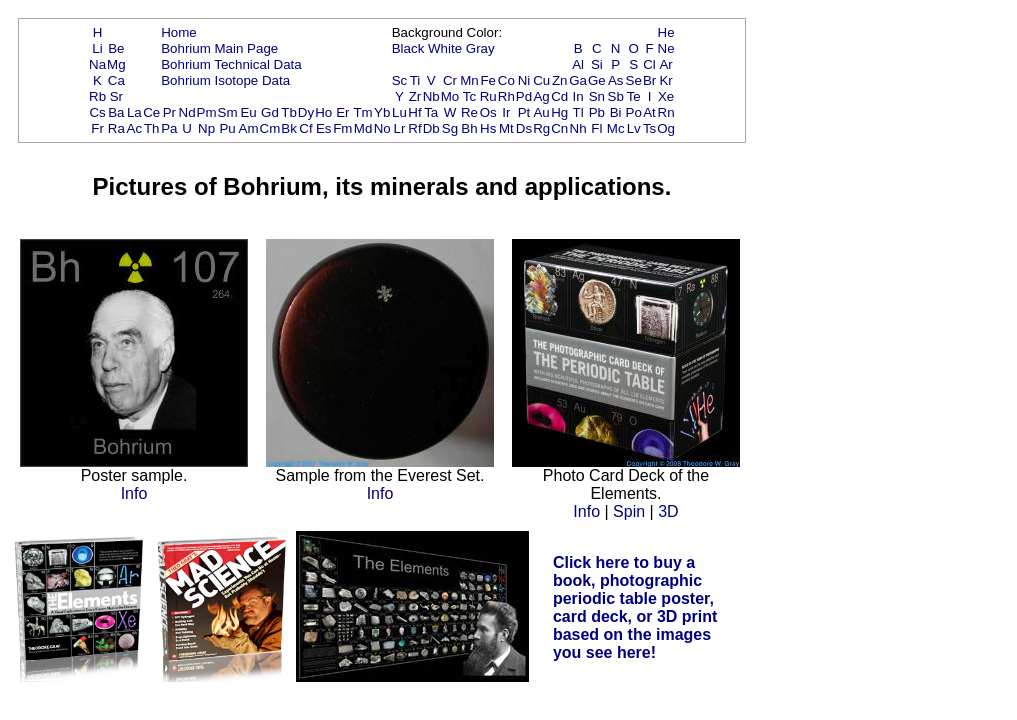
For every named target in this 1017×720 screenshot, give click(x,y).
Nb (431, 96)
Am (249, 128)
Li (97, 48)
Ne (666, 48)
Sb (616, 96)
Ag (541, 96)
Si (597, 64)
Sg (450, 128)
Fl (596, 128)
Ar (665, 64)
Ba (116, 112)
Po (634, 112)
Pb (597, 112)
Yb (382, 112)
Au (541, 112)
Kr (665, 80)
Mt (506, 128)
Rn (666, 112)
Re (469, 112)
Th (152, 128)
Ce (151, 112)
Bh (469, 128)
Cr (450, 80)
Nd (187, 112)
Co (506, 80)
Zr (415, 96)
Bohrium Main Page (219, 48)
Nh (578, 128)
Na (97, 64)
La (134, 112)
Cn (559, 128)
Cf (305, 128)
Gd (270, 112)
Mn (469, 80)
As (616, 80)
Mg (116, 64)
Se (634, 80)
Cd (559, 96)
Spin (629, 511)
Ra (116, 128)
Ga (578, 80)
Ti (415, 80)
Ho (323, 112)
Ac (135, 128)
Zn (560, 80)
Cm (270, 128)
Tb (289, 112)
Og (666, 128)
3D (668, 511)
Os (488, 112)
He (666, 32)
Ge (597, 80)
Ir (506, 112)
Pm (207, 112)
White (445, 48)
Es (324, 128)
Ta (431, 112)
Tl (578, 112)
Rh (506, 96)
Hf (414, 112)
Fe (488, 80)
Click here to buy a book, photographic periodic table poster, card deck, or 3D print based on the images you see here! (635, 607)
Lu (399, 112)
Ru (488, 96)
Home (179, 32)
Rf (414, 128)
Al (578, 64)
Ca (116, 80)
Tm (362, 112)
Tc (469, 96)
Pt (524, 112)
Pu (227, 128)
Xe (666, 96)
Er (342, 112)
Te (634, 96)
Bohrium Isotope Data (225, 80)
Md (363, 128)
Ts (649, 128)
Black (408, 48)
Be (116, 48)
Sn (597, 96)
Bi (616, 112)
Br (649, 80)
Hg (559, 112)
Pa (169, 128)
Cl (649, 64)
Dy (306, 112)
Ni (524, 80)
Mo (450, 96)
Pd (524, 96)
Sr (116, 96)
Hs (488, 128)
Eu (248, 112)
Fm (342, 128)
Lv (634, 128)
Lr (400, 128)
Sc (400, 80)
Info (134, 493)
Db (431, 128)
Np (206, 128)
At (649, 112)
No (382, 128)
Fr (97, 128)
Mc (616, 128)
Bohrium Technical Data (231, 64)
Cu (541, 80)
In (578, 96)
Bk (289, 128)
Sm (228, 112)
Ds (524, 128)
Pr (169, 112)
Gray (480, 48)
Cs (97, 112)
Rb (97, 96)
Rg (541, 128)
